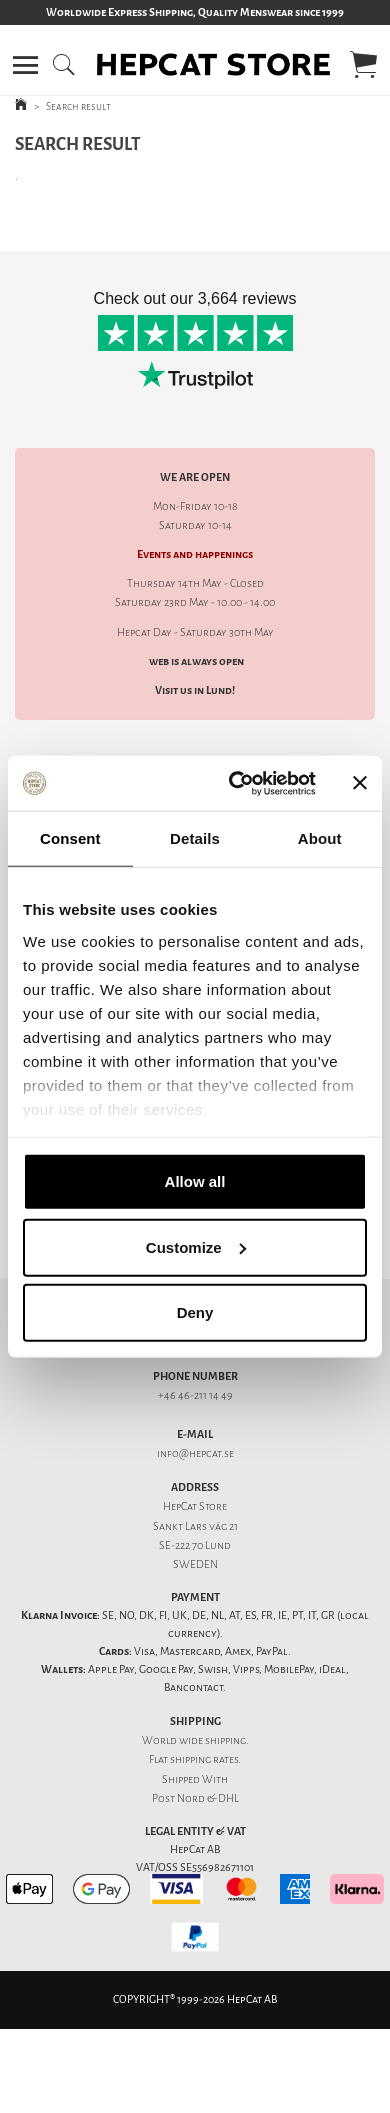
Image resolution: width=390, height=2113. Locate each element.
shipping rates (204, 1759)
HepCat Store (195, 1506)
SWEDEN (195, 1564)
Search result (78, 106)
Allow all (195, 1181)
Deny (195, 1312)
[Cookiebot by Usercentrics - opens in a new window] (236, 783)
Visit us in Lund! (195, 690)
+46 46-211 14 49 (195, 1395)
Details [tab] (195, 838)
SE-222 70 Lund (195, 1545)
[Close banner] (360, 783)
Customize (196, 1246)
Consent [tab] (70, 838)
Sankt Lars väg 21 (195, 1526)
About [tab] (320, 838)
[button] (25, 65)
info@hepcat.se (195, 1453)
